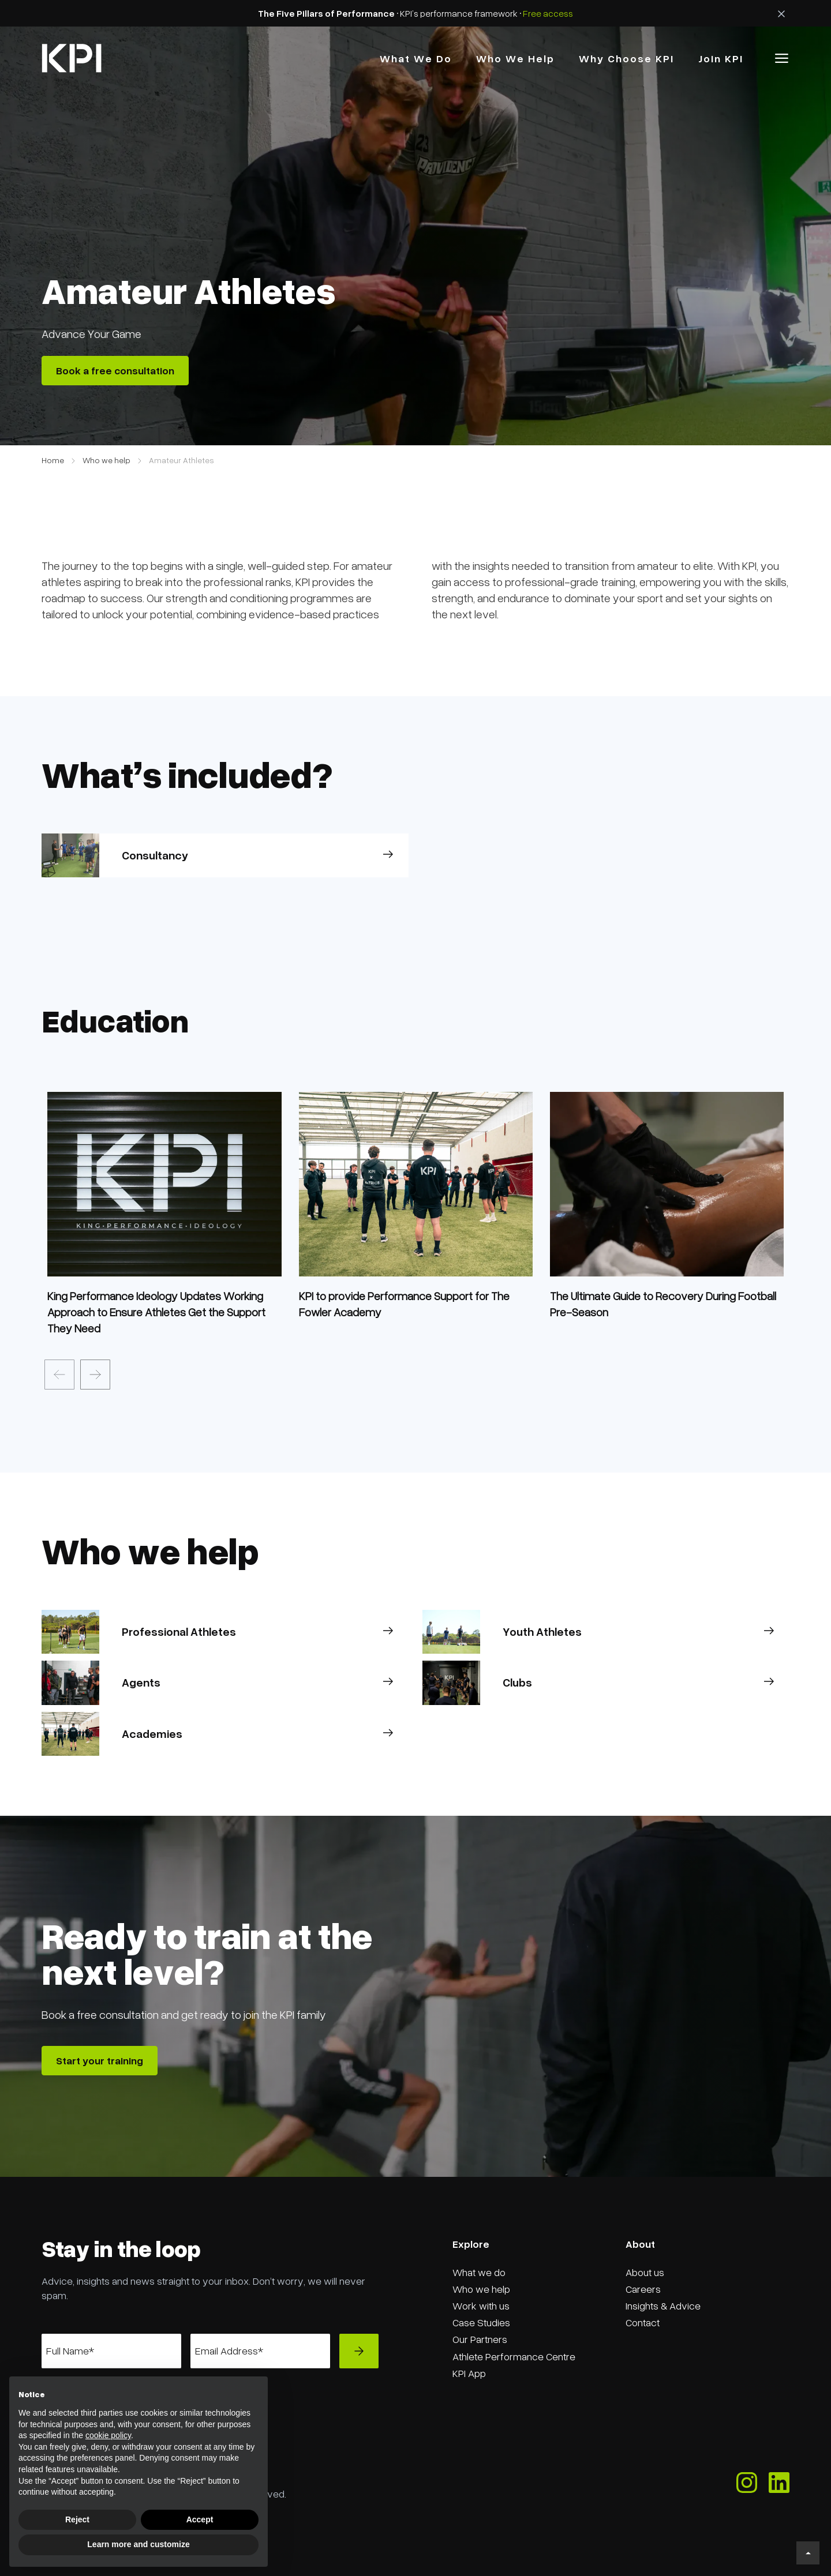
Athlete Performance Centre (513, 2356)
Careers (643, 2289)
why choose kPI (626, 58)
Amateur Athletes (181, 460)
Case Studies (481, 2322)
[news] (164, 1312)
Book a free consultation (115, 370)
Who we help (106, 460)
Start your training (99, 2060)
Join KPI (720, 58)
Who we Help (515, 58)
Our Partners (479, 2339)
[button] (781, 58)
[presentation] (59, 1375)
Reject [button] (77, 2519)
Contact (643, 2322)
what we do (416, 58)
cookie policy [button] (108, 2435)
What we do (479, 2272)
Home (53, 460)
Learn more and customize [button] (138, 2544)
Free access (548, 13)
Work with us (481, 2305)
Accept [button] (200, 2519)
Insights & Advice (663, 2305)
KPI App (469, 2373)
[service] (164, 1178)
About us (645, 2272)
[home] (72, 58)
